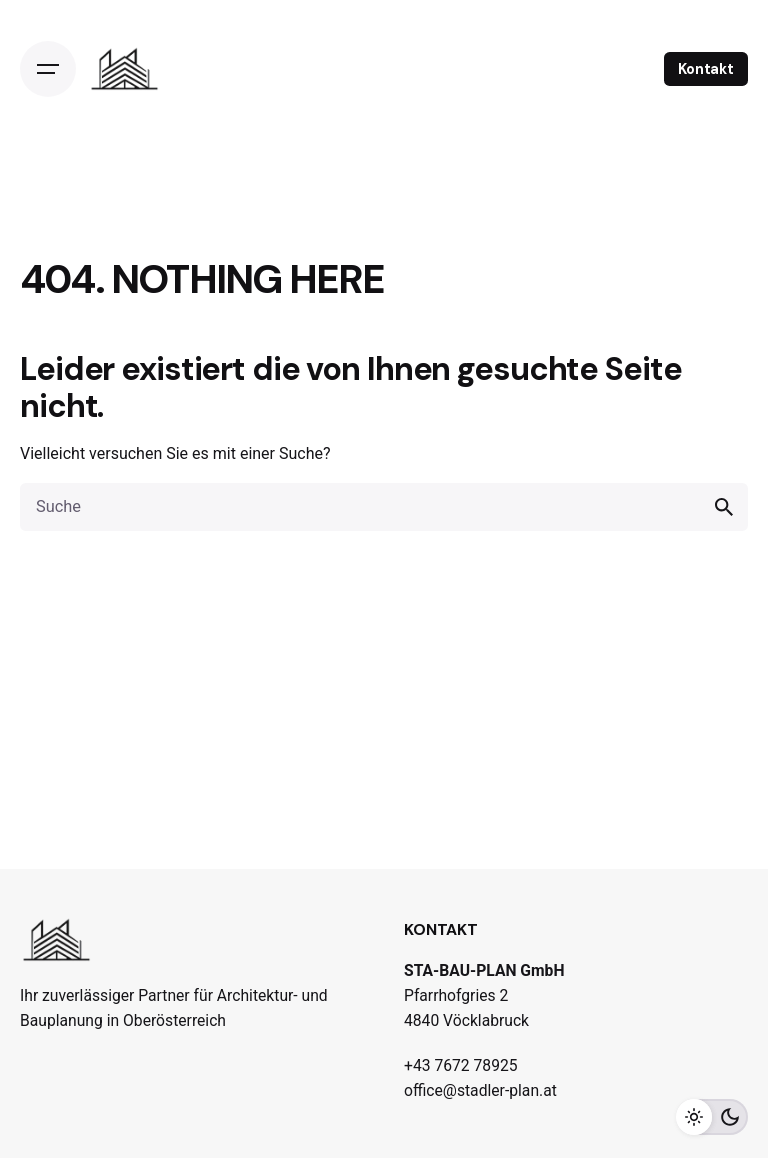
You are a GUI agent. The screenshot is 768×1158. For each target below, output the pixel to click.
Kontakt (706, 69)
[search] (724, 507)
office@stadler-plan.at (480, 1090)
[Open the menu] (48, 69)
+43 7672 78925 (461, 1065)
